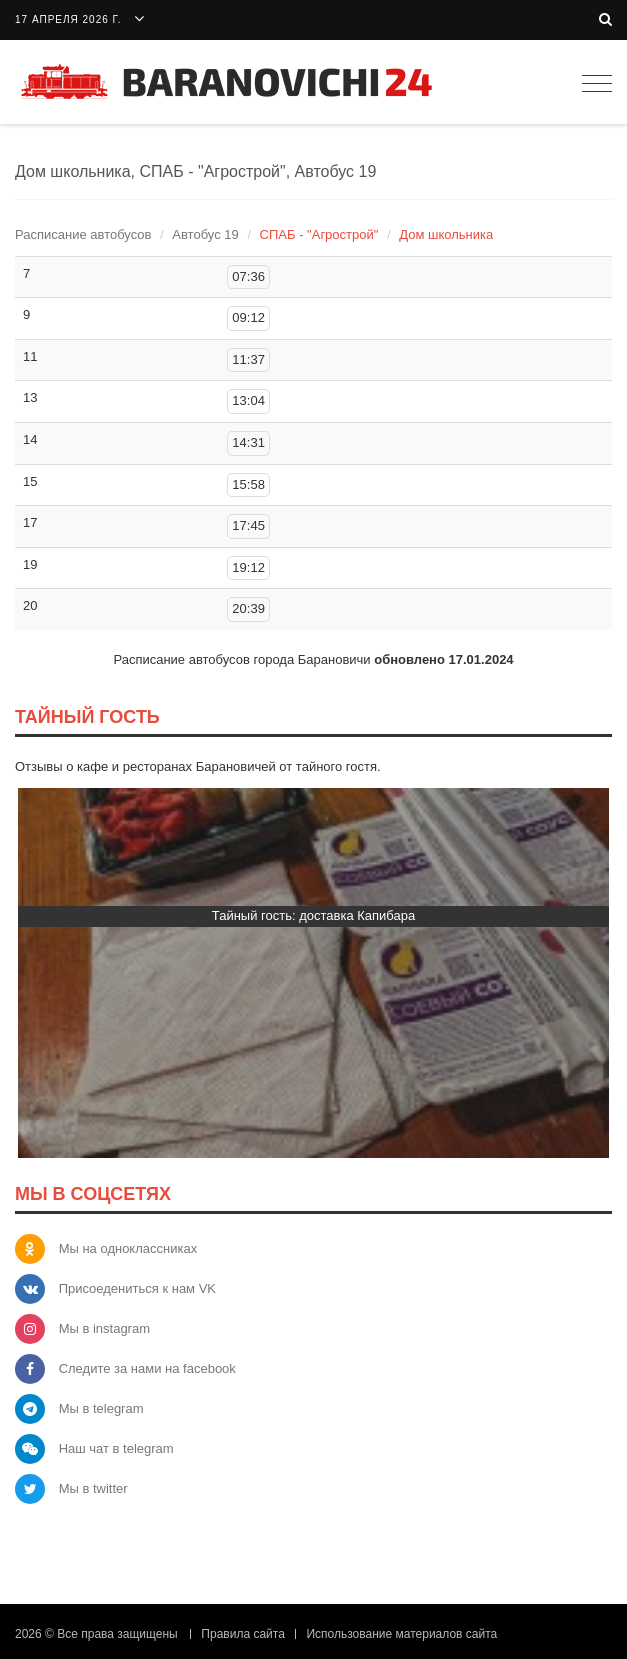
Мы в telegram (101, 1408)
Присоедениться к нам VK (137, 1288)
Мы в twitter (93, 1488)
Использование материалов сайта (401, 1634)
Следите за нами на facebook (147, 1368)
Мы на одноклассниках (128, 1248)
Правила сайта (242, 1634)
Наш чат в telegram (116, 1448)
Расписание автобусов (83, 234)
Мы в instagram (104, 1328)
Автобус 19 (205, 234)
